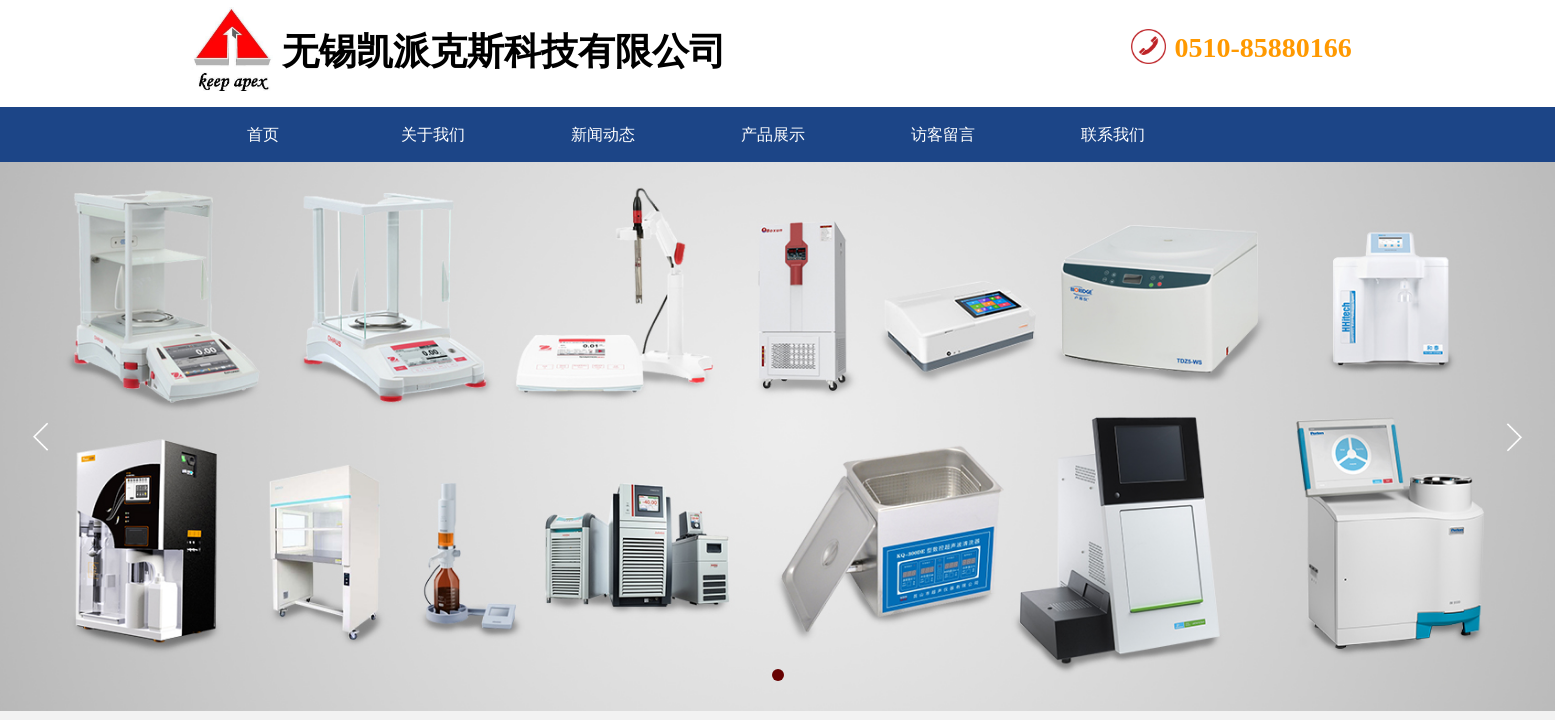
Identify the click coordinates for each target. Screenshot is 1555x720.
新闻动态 (603, 134)
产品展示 (773, 134)
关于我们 (433, 134)
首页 (263, 134)
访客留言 (943, 134)
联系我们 (1113, 134)
